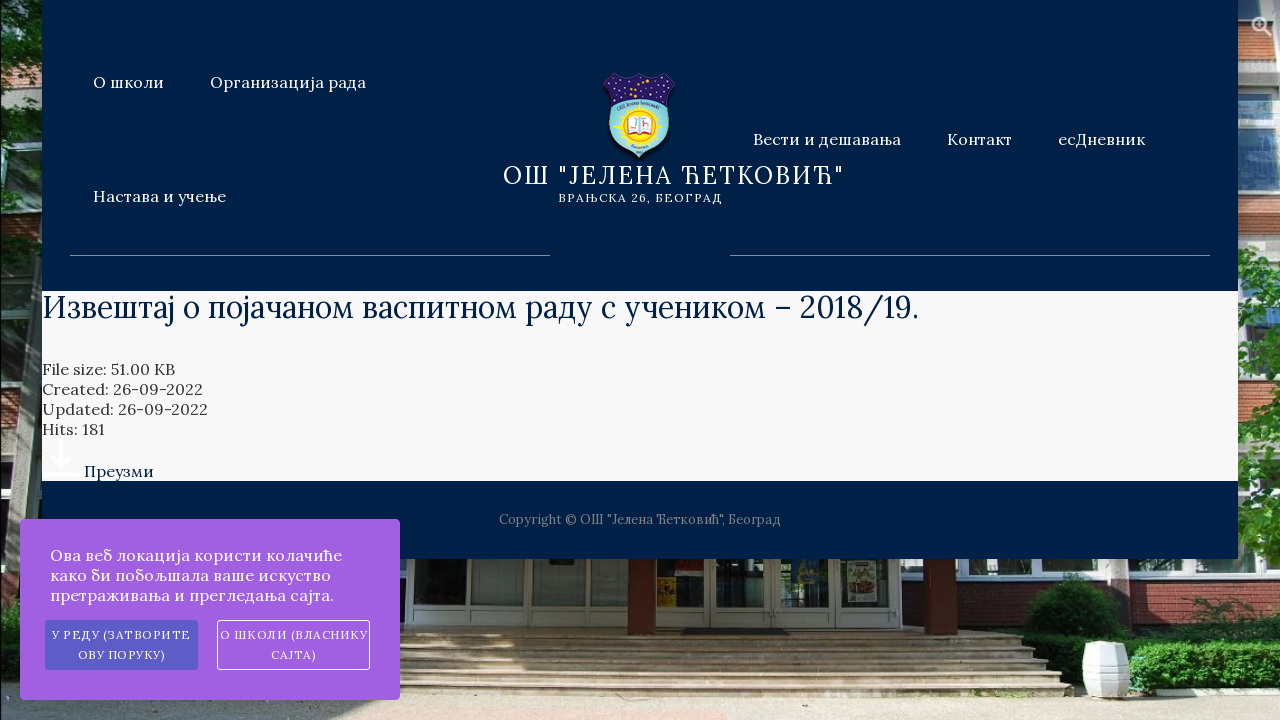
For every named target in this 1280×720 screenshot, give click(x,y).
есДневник (1101, 139)
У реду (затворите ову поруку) (121, 644)
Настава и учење (159, 196)
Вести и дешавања (827, 139)
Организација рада (288, 82)
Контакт (979, 139)
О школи (128, 82)
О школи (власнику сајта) (294, 644)
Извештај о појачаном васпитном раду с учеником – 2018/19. (480, 307)
